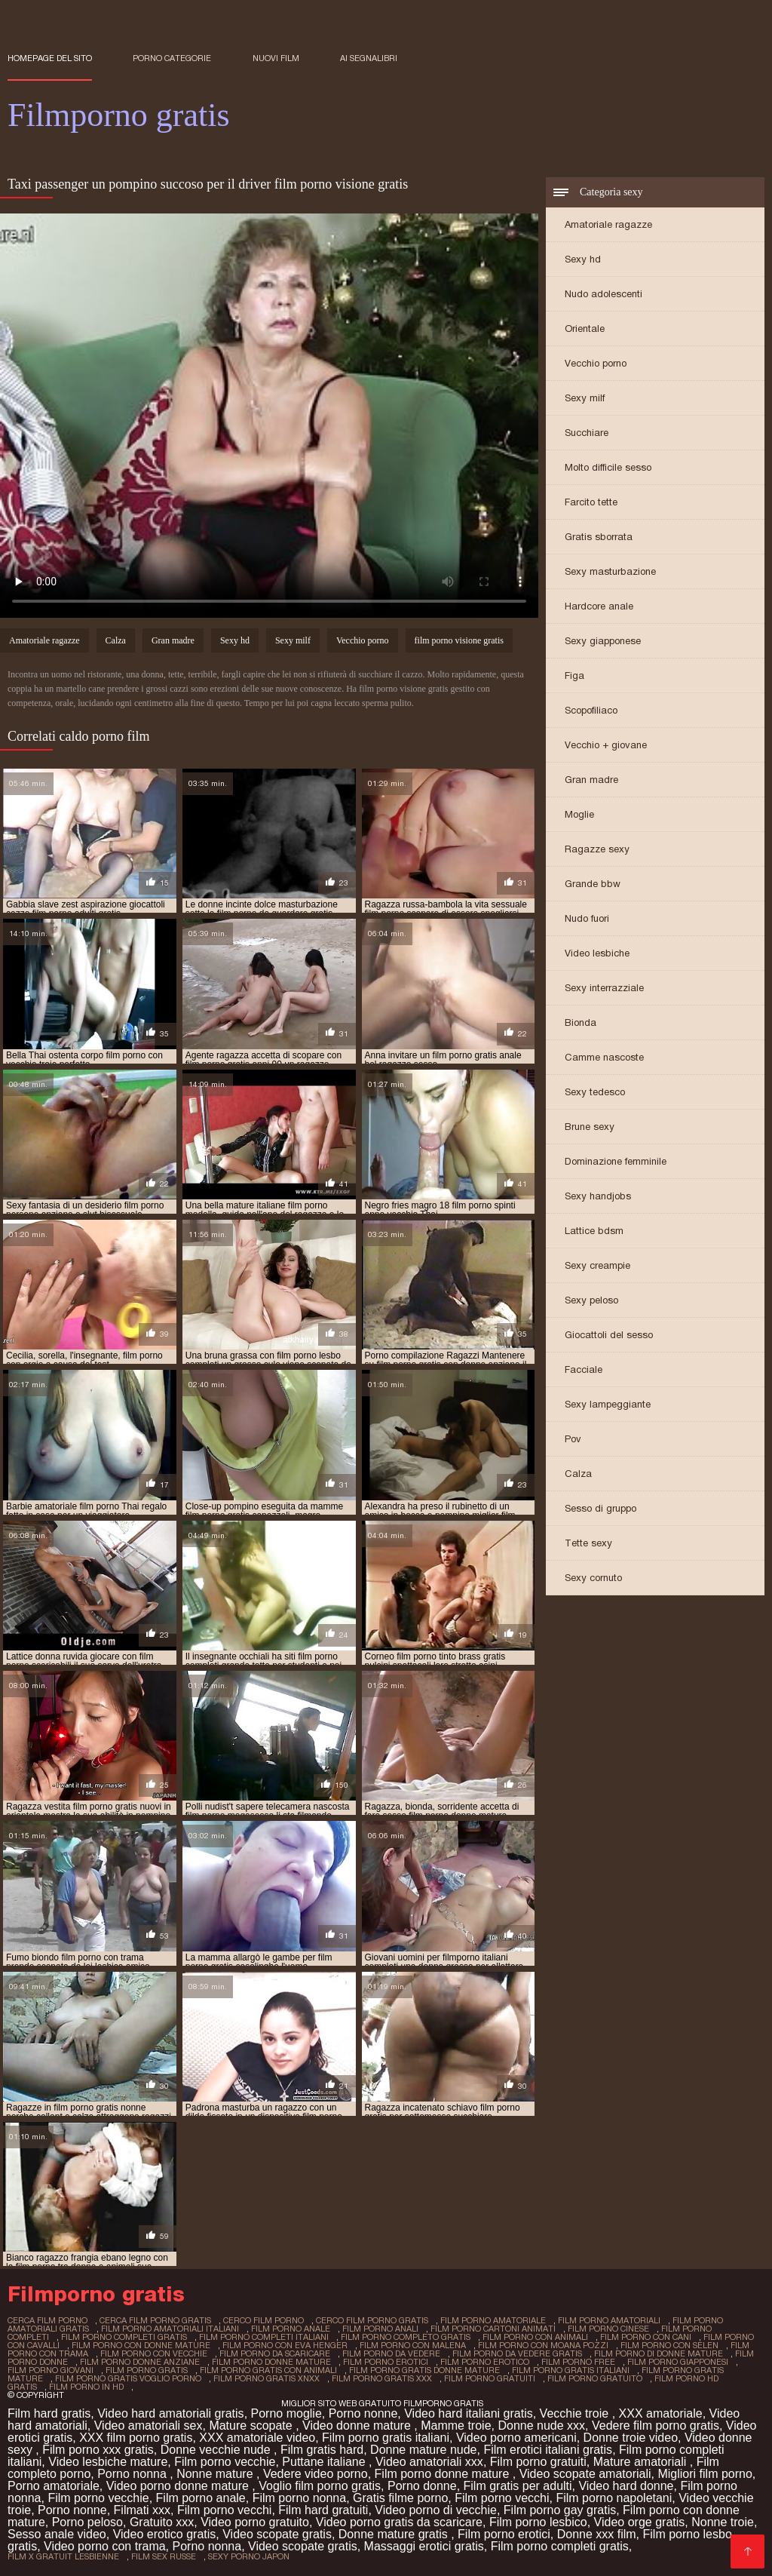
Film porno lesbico (538, 2522)
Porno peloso (87, 2522)
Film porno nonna (300, 2498)
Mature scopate (252, 2425)
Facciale (583, 1369)
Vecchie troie (576, 2413)
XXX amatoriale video (257, 2437)
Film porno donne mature (444, 2473)
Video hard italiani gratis (468, 2413)
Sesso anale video (57, 2534)
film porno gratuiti (489, 2378)
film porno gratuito (594, 2378)
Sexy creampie (597, 1265)
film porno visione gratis (459, 640)
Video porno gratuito (255, 2522)
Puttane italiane (325, 2461)
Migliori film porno (704, 2473)
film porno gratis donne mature (424, 2370)
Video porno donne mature (179, 2485)
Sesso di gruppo (600, 1508)
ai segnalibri (368, 58)
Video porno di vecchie (436, 2510)
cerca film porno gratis (155, 2320)
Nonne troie (722, 2522)
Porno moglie (286, 2413)
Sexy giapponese (603, 640)
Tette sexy (588, 1543)
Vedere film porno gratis (655, 2425)
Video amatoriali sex (148, 2425)
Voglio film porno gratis (320, 2485)
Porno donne (422, 2485)
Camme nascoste (604, 1057)
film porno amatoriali (609, 2320)
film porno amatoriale (493, 2320)
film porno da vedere (391, 2353)
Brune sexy (589, 1126)
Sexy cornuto (593, 1577)
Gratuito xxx (162, 2522)
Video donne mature (358, 2425)
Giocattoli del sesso (609, 1334)
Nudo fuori (587, 918)
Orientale (585, 328)
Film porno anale (201, 2498)
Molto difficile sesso (608, 467)
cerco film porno (263, 2320)
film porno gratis (147, 2370)
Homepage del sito (50, 58)
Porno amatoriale (54, 2485)
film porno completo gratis (405, 2336)
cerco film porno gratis (372, 2320)
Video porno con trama (105, 2546)
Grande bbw (592, 883)
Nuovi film (276, 58)
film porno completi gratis (124, 2336)
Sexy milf (585, 398)
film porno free (578, 2361)
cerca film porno (47, 2320)
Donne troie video (631, 2437)
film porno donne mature (271, 2361)
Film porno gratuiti (538, 2461)
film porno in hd (86, 2386)
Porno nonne (363, 2413)
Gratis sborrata (599, 536)
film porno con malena (413, 2345)
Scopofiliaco (591, 710)
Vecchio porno (595, 363)
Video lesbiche (597, 953)
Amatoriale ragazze (608, 224)
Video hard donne (625, 2485)
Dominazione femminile (615, 1161)
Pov (573, 1439)
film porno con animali (535, 2336)
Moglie (579, 814)
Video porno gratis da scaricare (399, 2522)
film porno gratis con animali (268, 2370)
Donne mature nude (423, 2449)
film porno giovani (50, 2370)
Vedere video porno (315, 2473)
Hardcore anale (599, 606)
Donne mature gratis (395, 2534)
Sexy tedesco (595, 1092)
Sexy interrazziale (604, 987)
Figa (574, 675)
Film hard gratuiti (323, 2510)
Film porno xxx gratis (98, 2449)
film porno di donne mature (658, 2353)
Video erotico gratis (164, 2534)
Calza (578, 1473)
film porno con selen (669, 2345)
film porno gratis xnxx (266, 2378)
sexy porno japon (249, 2556)
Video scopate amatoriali (585, 2473)
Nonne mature (216, 2473)
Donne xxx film (596, 2534)
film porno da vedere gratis (517, 2353)
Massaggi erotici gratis (424, 2546)
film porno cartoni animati (493, 2328)
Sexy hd (583, 259)
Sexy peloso (591, 1300)
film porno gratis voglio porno (128, 2378)
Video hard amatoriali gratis (170, 2413)
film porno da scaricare (274, 2353)
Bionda (580, 1022)
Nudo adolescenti (603, 293)
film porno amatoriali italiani (170, 2328)
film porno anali (380, 2328)
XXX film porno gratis (135, 2437)
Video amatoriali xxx (429, 2461)
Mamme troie (456, 2425)
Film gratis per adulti (518, 2485)
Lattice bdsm (594, 1230)
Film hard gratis (49, 2413)
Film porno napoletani (614, 2498)
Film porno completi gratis (560, 2546)
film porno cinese (608, 2328)
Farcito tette (591, 502)
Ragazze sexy (597, 849)
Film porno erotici (504, 2534)
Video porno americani (516, 2437)
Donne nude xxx (541, 2425)
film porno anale (290, 2328)
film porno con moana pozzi (543, 2345)
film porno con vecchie (153, 2353)
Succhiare (586, 432)
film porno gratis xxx (382, 2378)
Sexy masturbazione (610, 571)
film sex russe (163, 2556)
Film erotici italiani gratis (547, 2449)
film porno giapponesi (677, 2361)
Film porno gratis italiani (385, 2437)
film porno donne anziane (140, 2361)
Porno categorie (172, 58)
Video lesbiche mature (107, 2461)
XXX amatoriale (661, 2413)
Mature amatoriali (641, 2461)
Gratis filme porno (400, 2498)
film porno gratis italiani (571, 2370)
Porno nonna (133, 2473)
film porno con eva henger (285, 2345)
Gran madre (591, 779)
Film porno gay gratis (560, 2510)
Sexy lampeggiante (608, 1404)
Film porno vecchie (224, 2461)
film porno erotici (385, 2361)
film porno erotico (484, 2361)
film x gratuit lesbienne (63, 2556)
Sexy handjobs (598, 1196)
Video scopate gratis (277, 2534)
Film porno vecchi (502, 2498)
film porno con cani (645, 2336)
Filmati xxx (142, 2510)
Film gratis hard (321, 2449)
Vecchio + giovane (606, 745)
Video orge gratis (639, 2522)
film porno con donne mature (141, 2345)
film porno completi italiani (264, 2336)
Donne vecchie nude (217, 2449)
